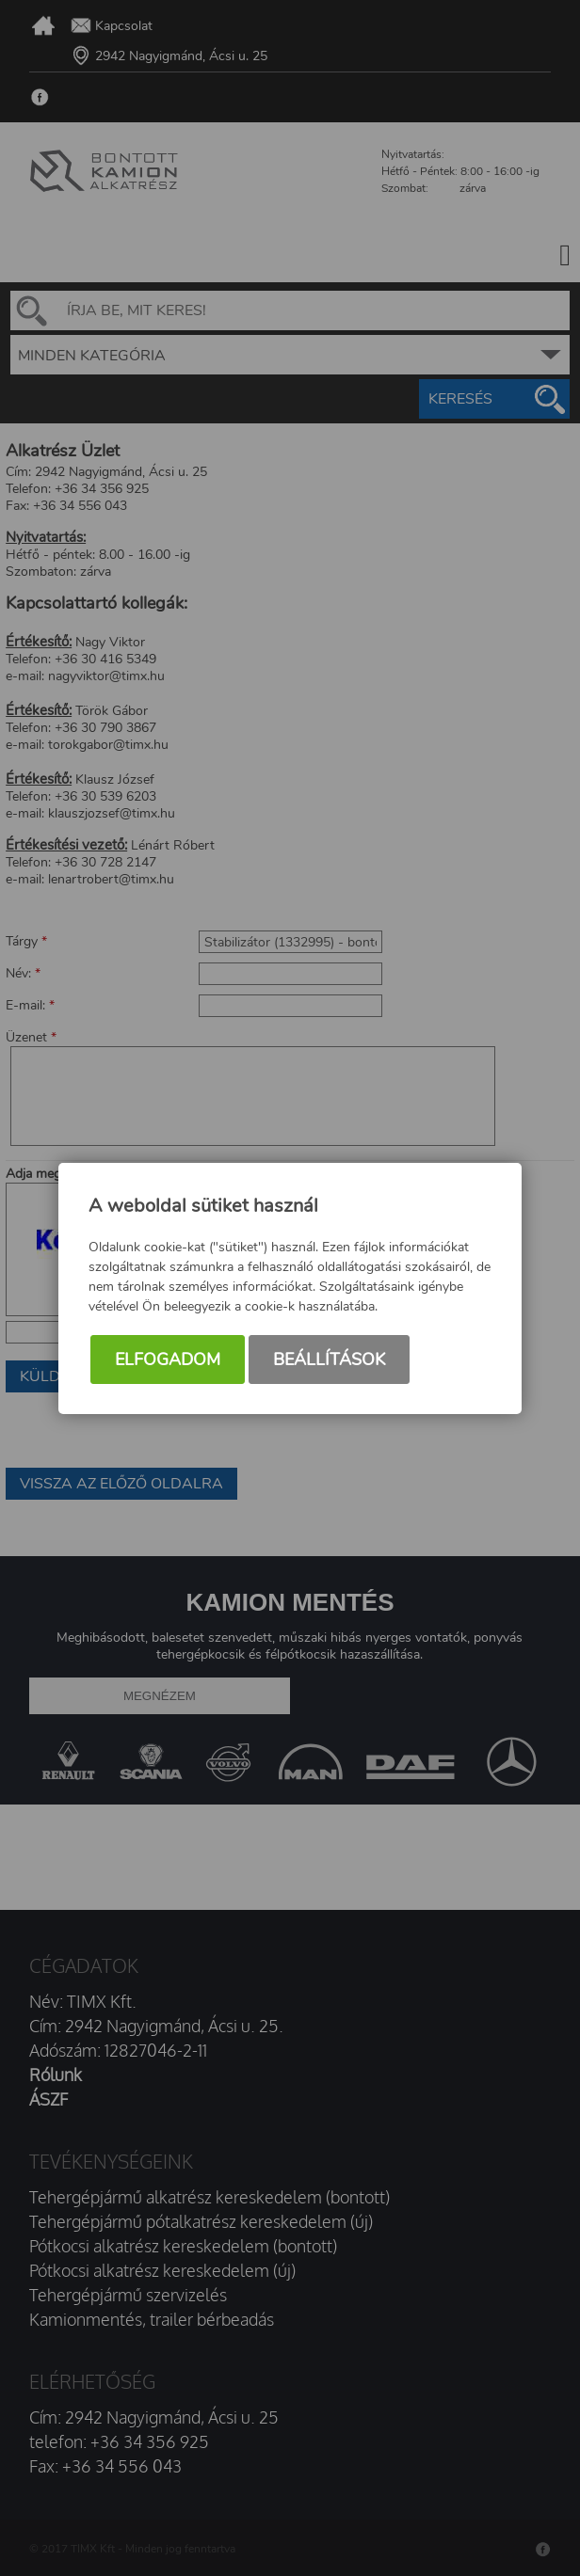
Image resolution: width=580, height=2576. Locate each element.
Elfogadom (167, 1359)
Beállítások (329, 1359)
